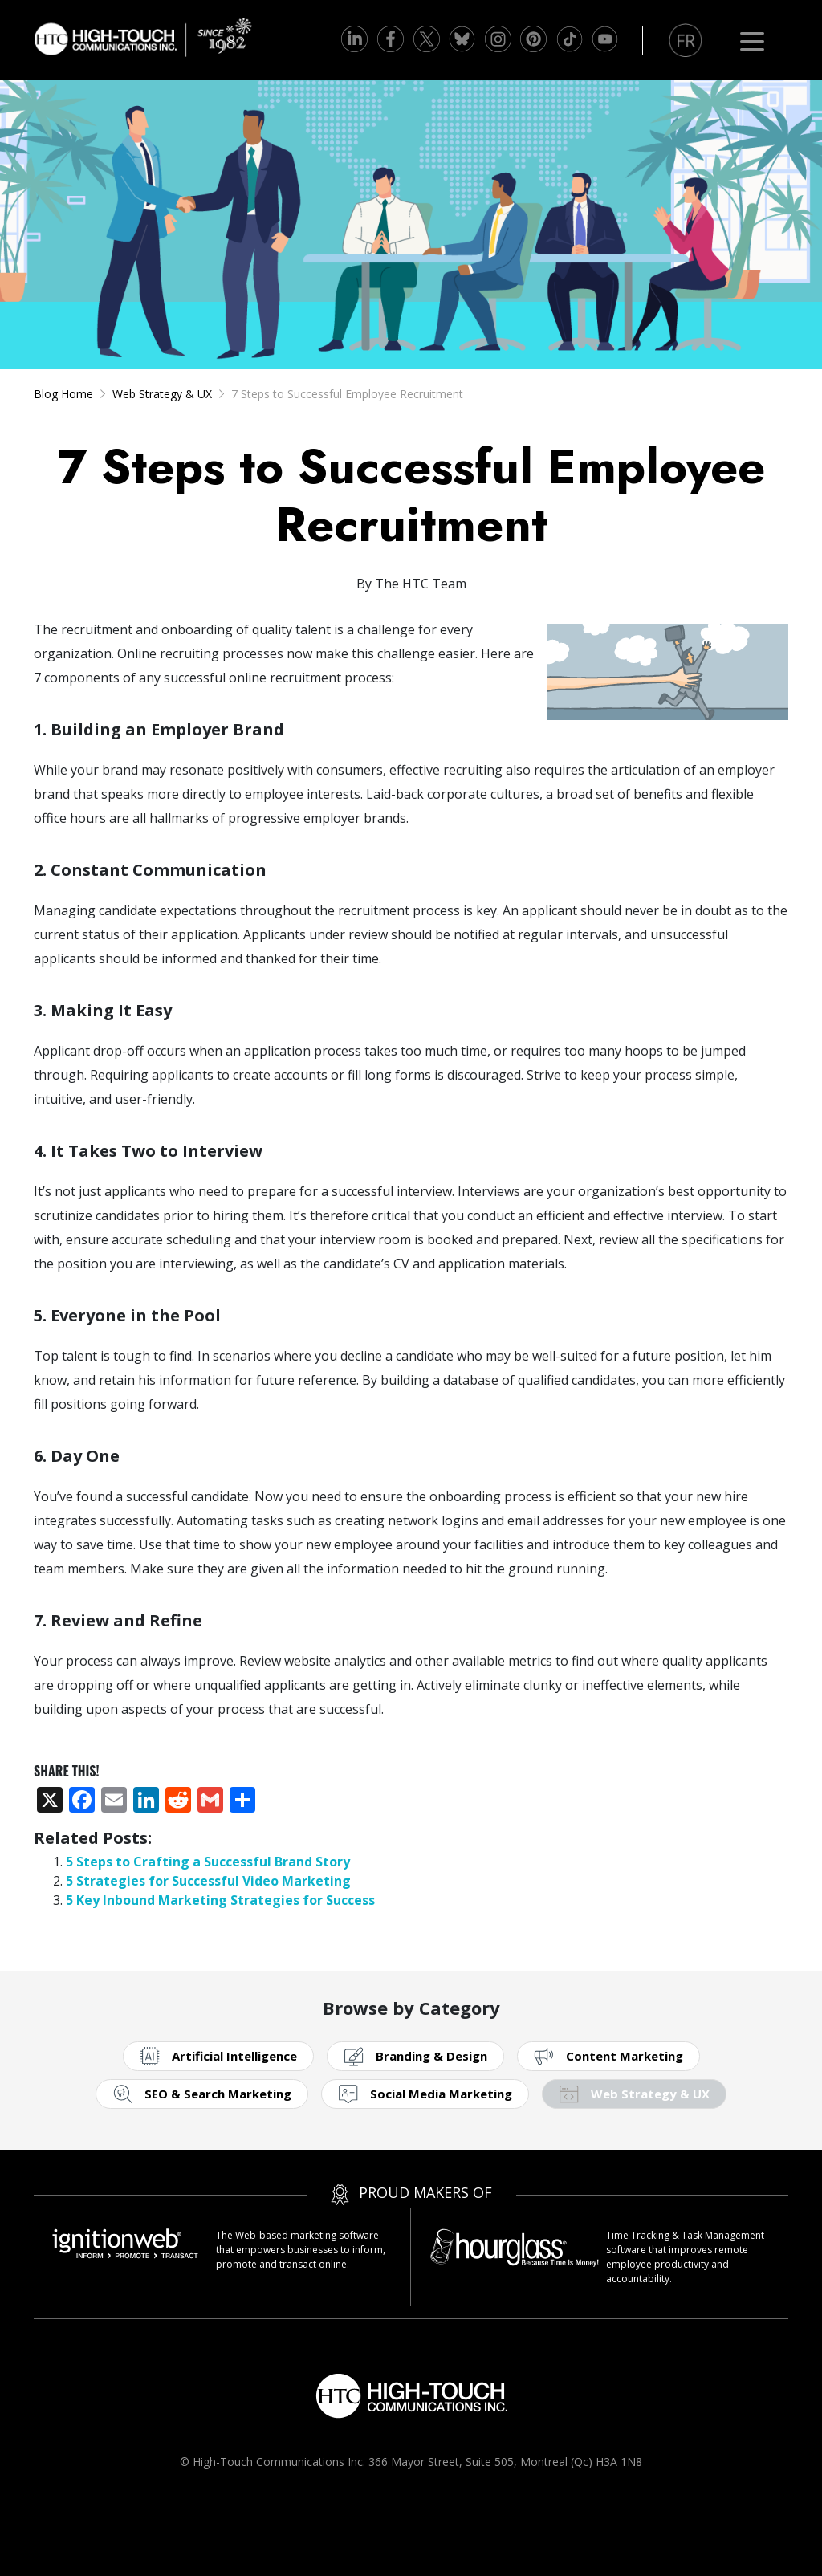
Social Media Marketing (441, 2094)
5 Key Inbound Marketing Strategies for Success (220, 1900)
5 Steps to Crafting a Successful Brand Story (208, 1861)
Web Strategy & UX (162, 393)
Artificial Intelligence (234, 2056)
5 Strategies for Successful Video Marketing (208, 1881)
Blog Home (63, 393)
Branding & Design (431, 2056)
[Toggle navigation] (752, 40)
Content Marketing (624, 2056)
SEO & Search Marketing (217, 2094)
